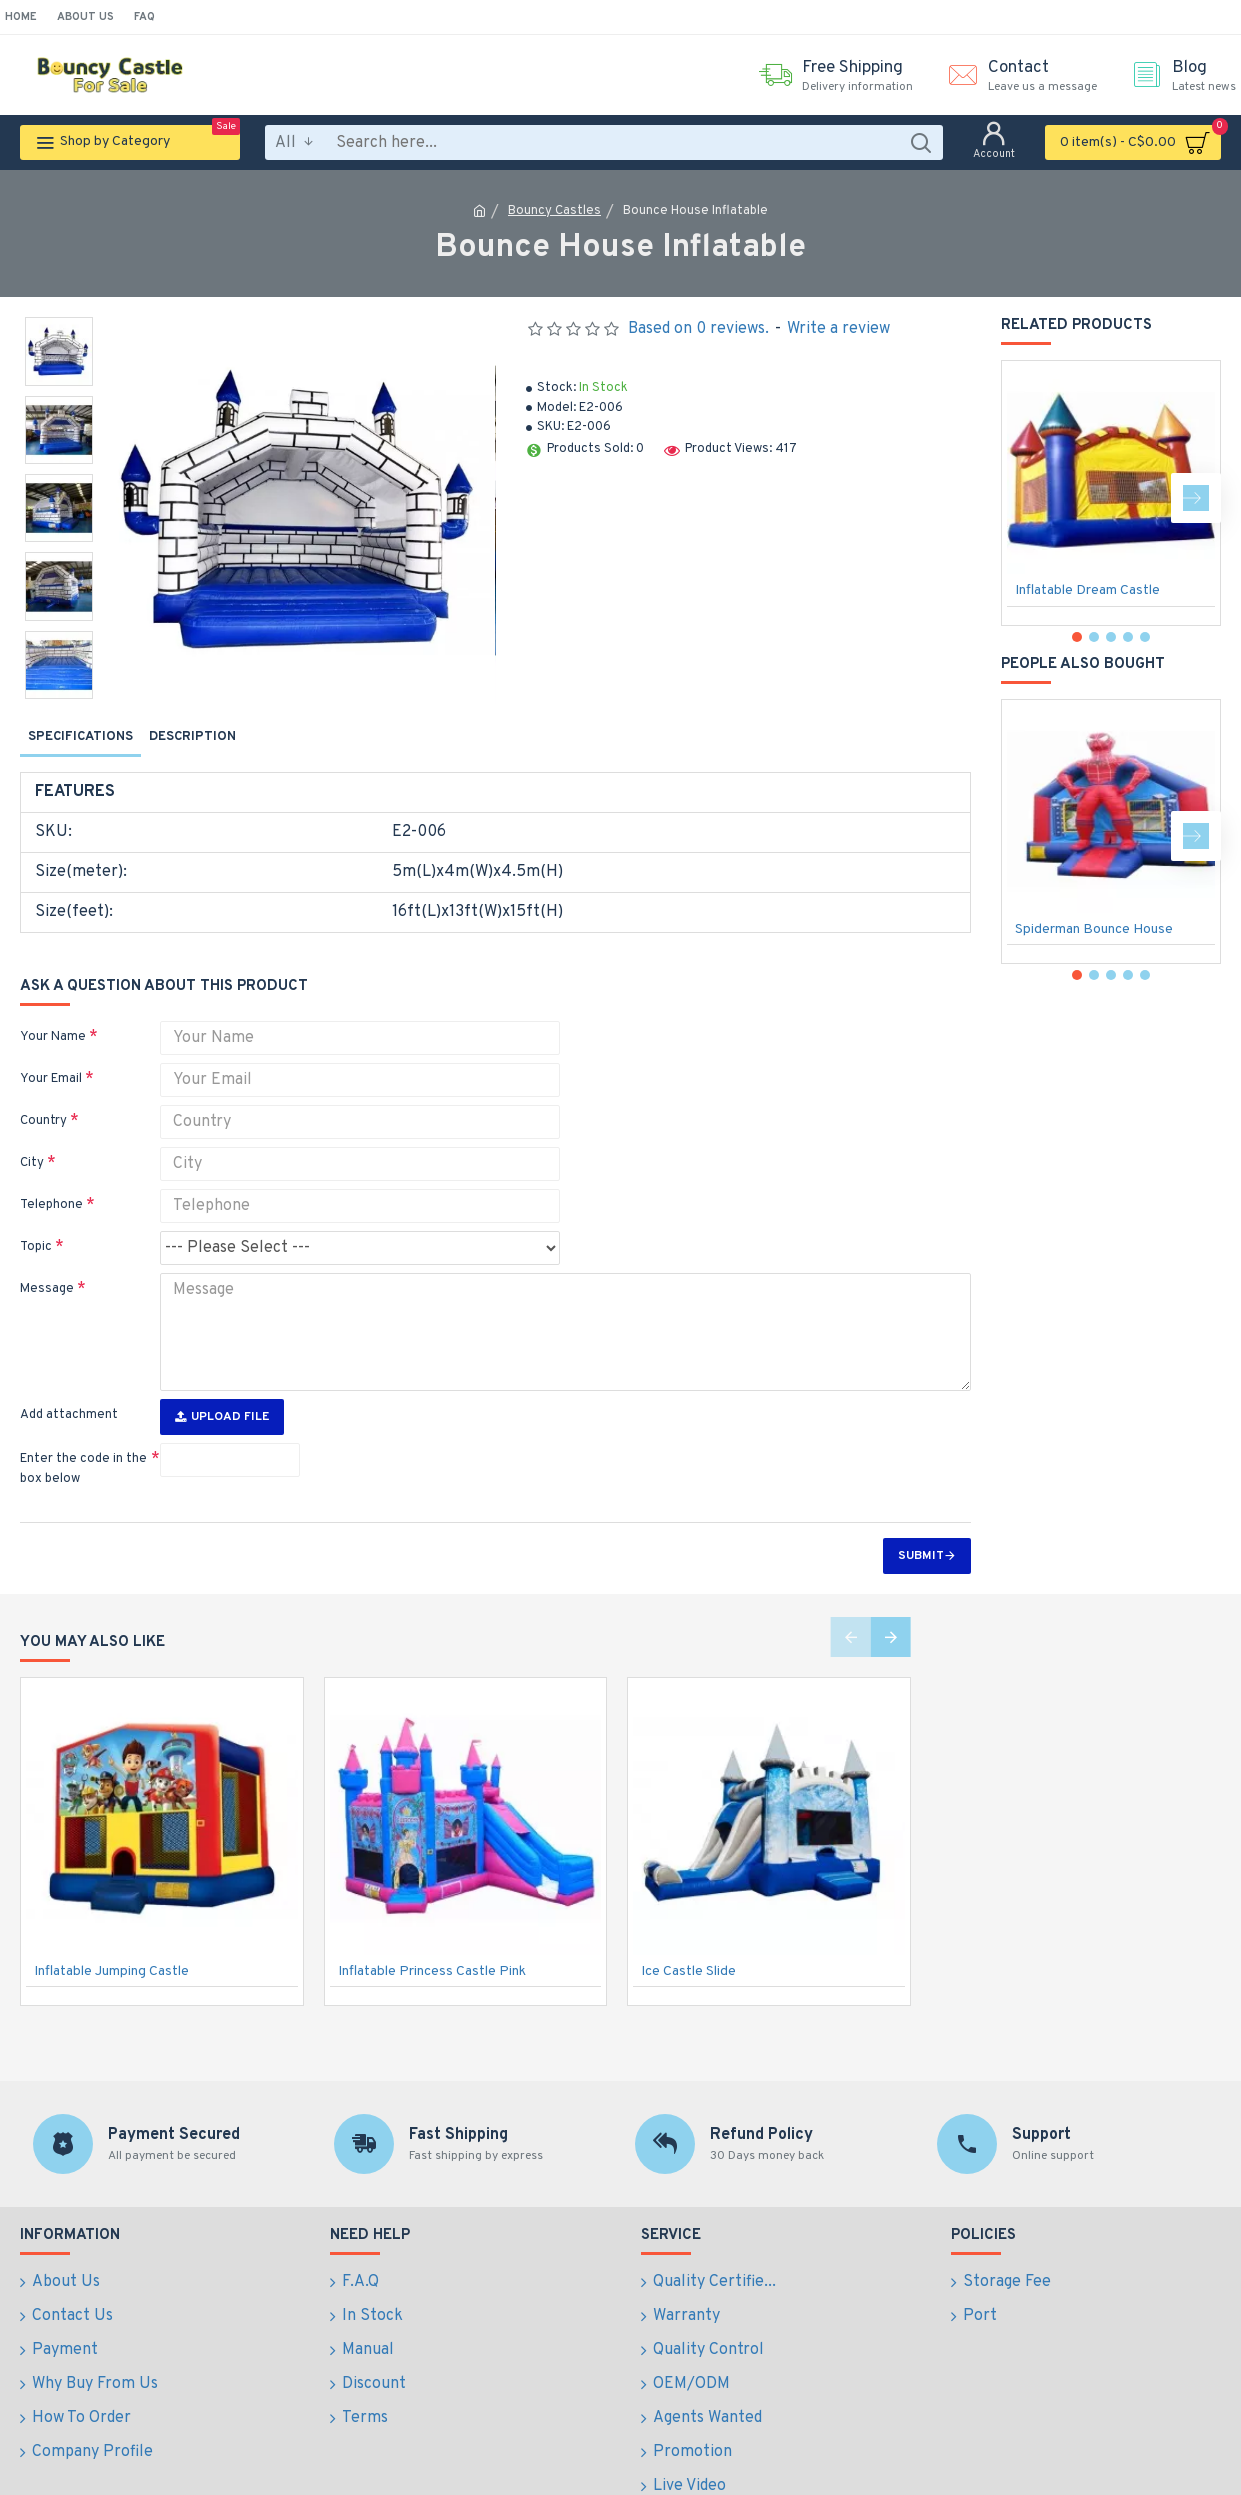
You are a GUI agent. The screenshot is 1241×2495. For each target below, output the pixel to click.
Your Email (51, 1054)
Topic (36, 1222)
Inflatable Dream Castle (1087, 590)
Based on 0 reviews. (698, 329)
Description (192, 737)
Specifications (80, 737)
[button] (1196, 498)
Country (43, 1096)
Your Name (53, 1012)
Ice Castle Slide (688, 1933)
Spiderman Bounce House (1094, 929)
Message (47, 1264)
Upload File (222, 1379)
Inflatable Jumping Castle (111, 1933)
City (32, 1138)
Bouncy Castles (554, 211)
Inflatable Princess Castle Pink (432, 1933)
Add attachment (69, 1377)
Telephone (51, 1180)
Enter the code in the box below (83, 1431)
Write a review (838, 329)
